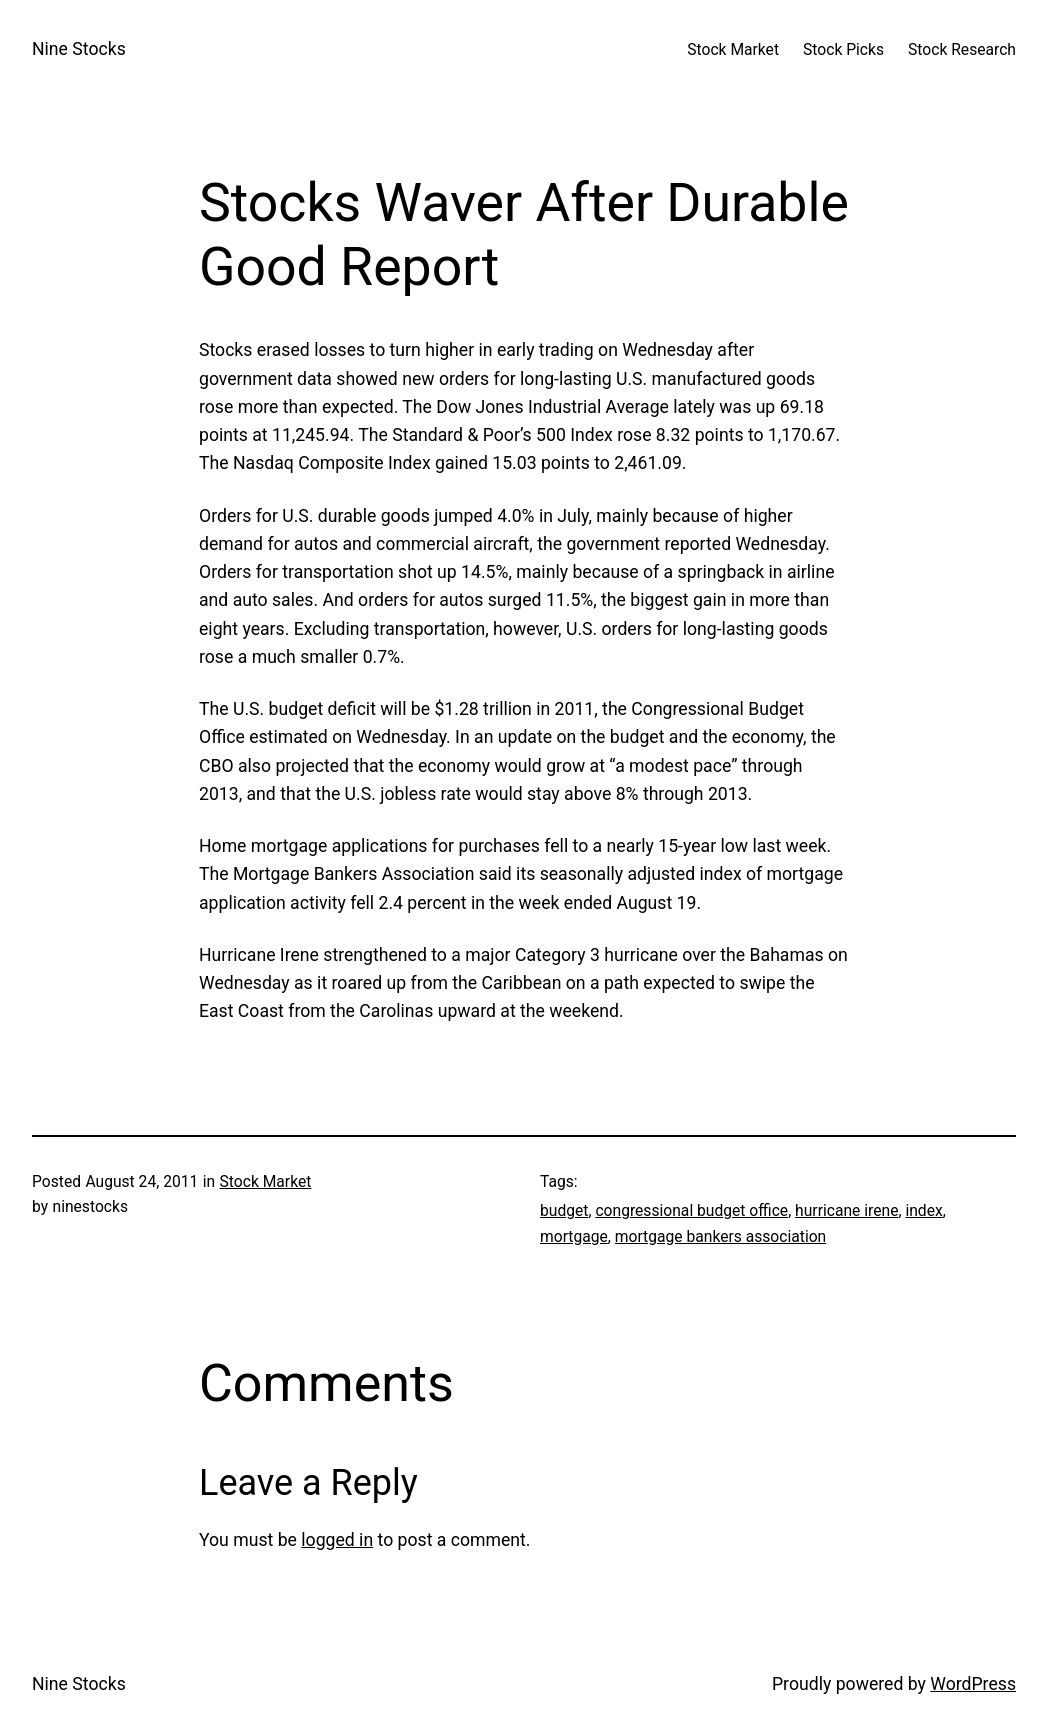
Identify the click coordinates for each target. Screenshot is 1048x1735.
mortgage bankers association (720, 1236)
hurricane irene (846, 1210)
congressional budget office (691, 1210)
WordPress (973, 1684)
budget (564, 1210)
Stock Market (266, 1181)
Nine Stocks (79, 49)
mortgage (574, 1236)
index (923, 1210)
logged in (337, 1540)
